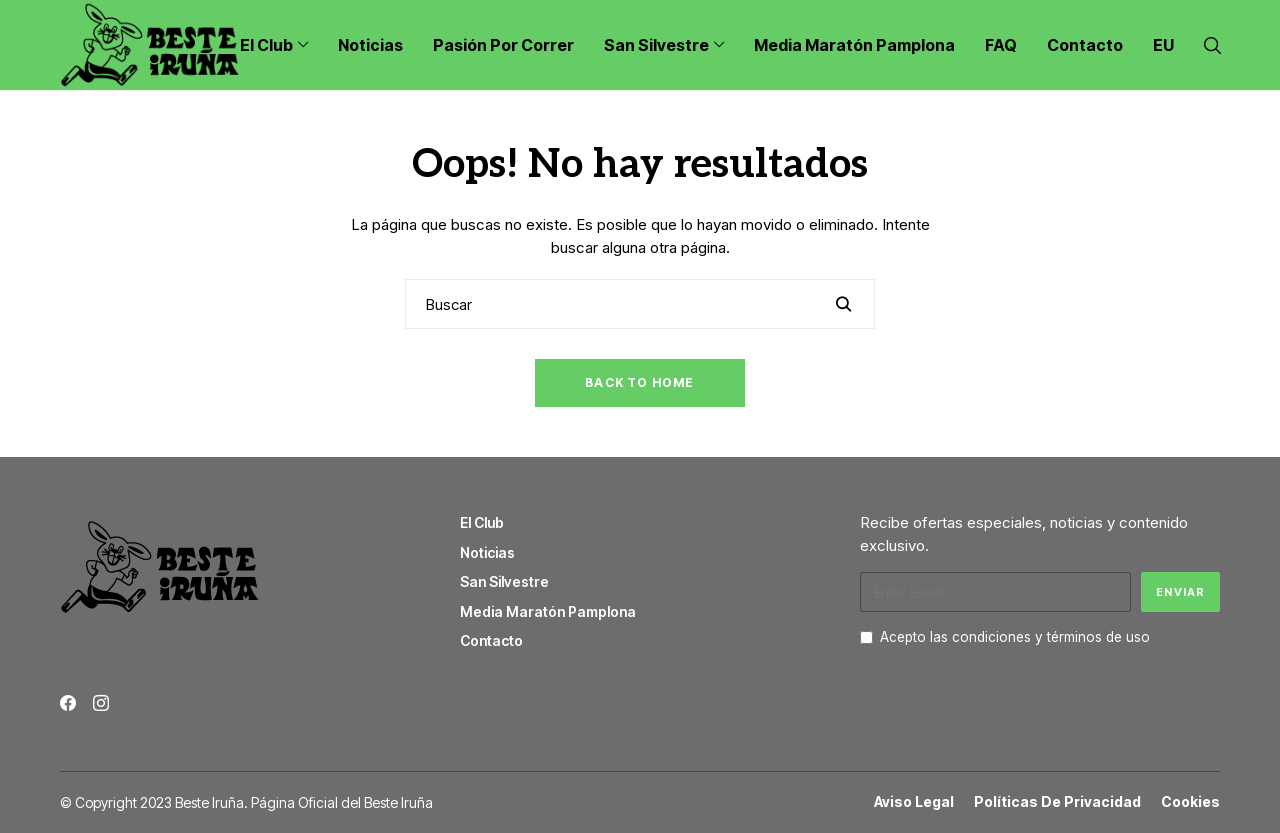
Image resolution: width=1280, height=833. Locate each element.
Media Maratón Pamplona (548, 611)
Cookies (1190, 802)
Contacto (491, 640)
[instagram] (101, 703)
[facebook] (68, 703)
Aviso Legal (914, 802)
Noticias (487, 552)
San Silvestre (504, 581)
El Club (482, 522)
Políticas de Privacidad (1057, 802)
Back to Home (639, 382)
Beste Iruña (398, 802)
